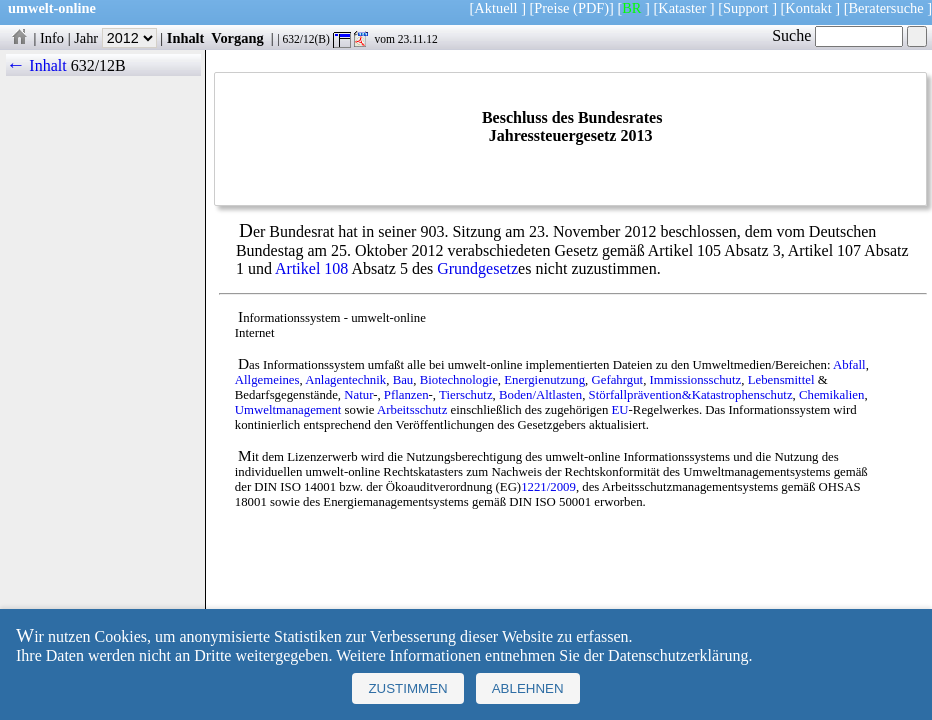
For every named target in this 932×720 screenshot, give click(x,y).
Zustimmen (407, 688)
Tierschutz (466, 395)
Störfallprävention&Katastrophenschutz (691, 395)
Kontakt (808, 8)
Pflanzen (406, 395)
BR (631, 8)
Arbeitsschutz (412, 410)
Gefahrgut (617, 380)
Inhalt (186, 38)
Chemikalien (831, 395)
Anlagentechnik (345, 380)
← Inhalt (36, 65)
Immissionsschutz (696, 380)
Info (52, 38)
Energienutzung (544, 380)
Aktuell (495, 8)
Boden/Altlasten (540, 395)
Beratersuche (886, 8)
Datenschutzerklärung (678, 655)
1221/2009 (548, 487)
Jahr (115, 38)
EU (620, 410)
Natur (358, 395)
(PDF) (591, 8)
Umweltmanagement (288, 410)
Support (746, 8)
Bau (403, 380)
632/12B (98, 65)
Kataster (682, 8)
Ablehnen (528, 688)
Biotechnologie (459, 380)
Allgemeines (267, 380)
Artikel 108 (311, 268)
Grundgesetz (477, 268)
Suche (837, 35)
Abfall (849, 365)
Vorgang (237, 38)
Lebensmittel (781, 380)
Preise (551, 8)
